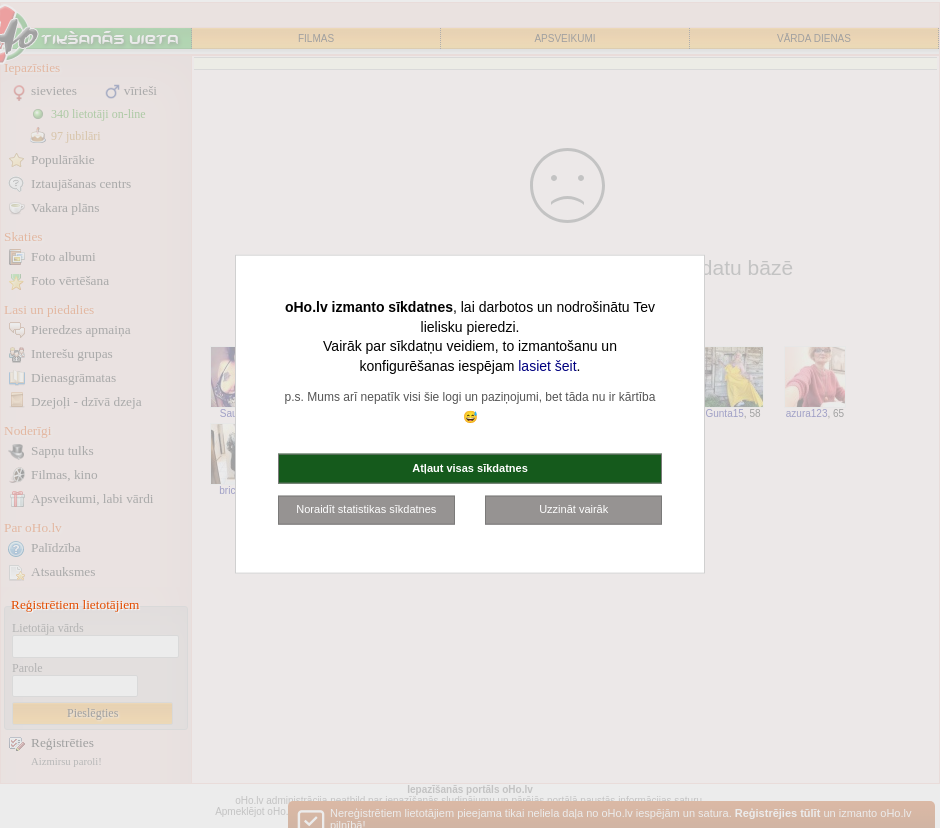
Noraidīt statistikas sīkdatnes (366, 509)
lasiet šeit (547, 365)
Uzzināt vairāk (573, 509)
